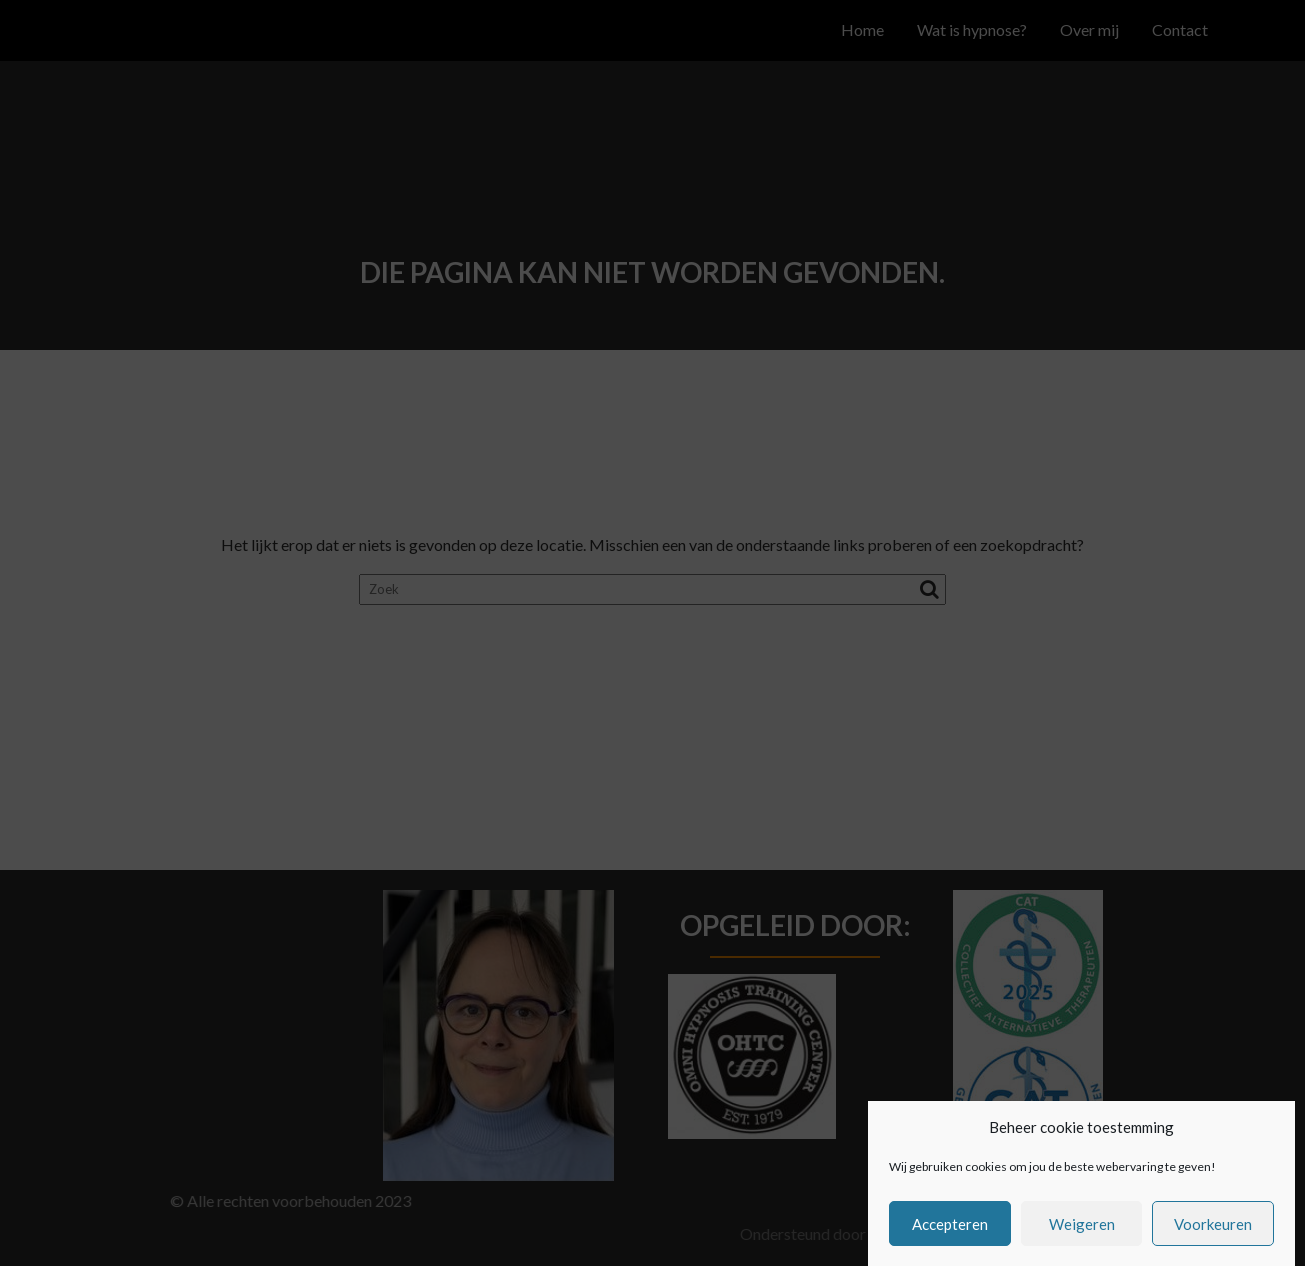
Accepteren (950, 1236)
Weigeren (1082, 1236)
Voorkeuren (1213, 1236)
